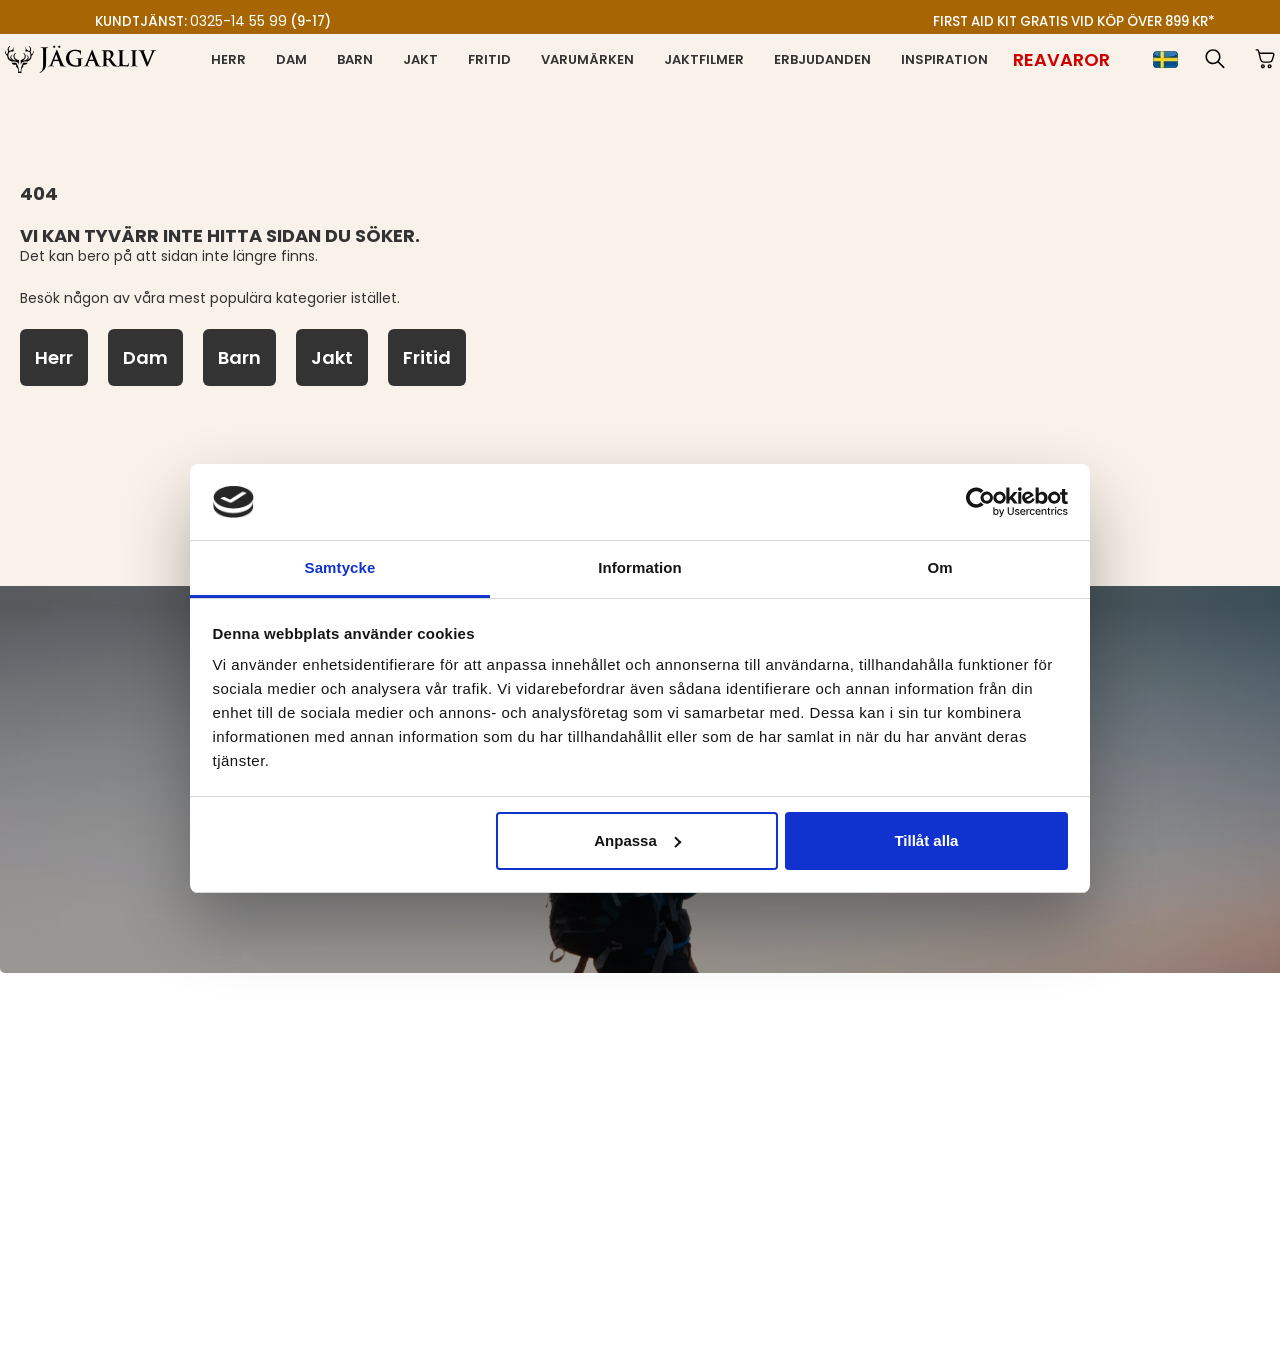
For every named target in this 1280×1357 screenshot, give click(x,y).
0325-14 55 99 (238, 21)
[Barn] (239, 357)
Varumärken (587, 59)
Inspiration (944, 59)
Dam (291, 59)
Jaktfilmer (704, 59)
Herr (228, 59)
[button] (1215, 59)
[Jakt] (332, 357)
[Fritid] (427, 357)
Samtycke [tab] (340, 567)
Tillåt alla (926, 840)
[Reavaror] (1061, 59)
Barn (355, 59)
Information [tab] (640, 567)
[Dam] (145, 357)
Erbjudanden (822, 59)
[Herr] (54, 357)
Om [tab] (939, 567)
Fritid (489, 59)
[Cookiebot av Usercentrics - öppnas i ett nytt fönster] (980, 502)
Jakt (420, 59)
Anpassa (637, 840)
